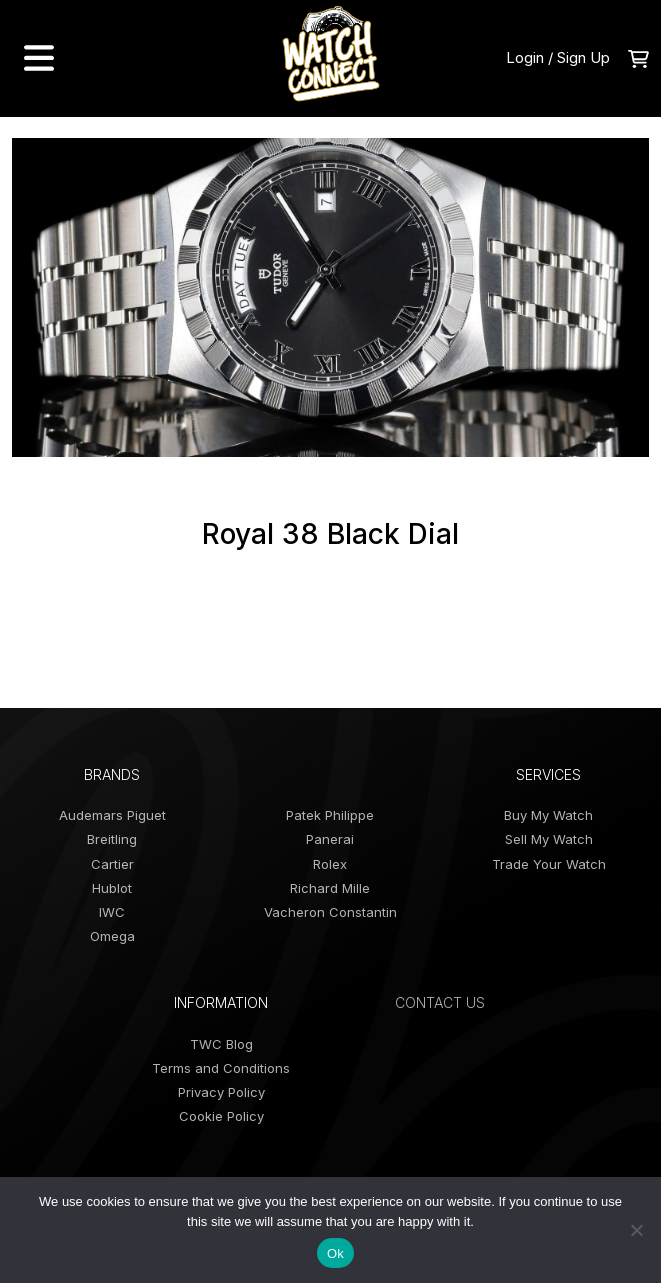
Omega (112, 936)
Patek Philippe (330, 815)
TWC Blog (221, 1044)
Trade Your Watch (549, 864)
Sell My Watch (549, 839)
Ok (335, 1253)
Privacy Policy (221, 1092)
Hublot (112, 888)
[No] (636, 1230)
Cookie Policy (221, 1116)
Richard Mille (330, 888)
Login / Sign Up (558, 57)
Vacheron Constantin (330, 912)
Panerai (330, 839)
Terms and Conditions (221, 1068)
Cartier (112, 864)
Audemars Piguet (112, 815)
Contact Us (440, 1002)
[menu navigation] (39, 58)
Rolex (330, 864)
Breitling (112, 839)
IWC (112, 912)
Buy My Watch (548, 815)
